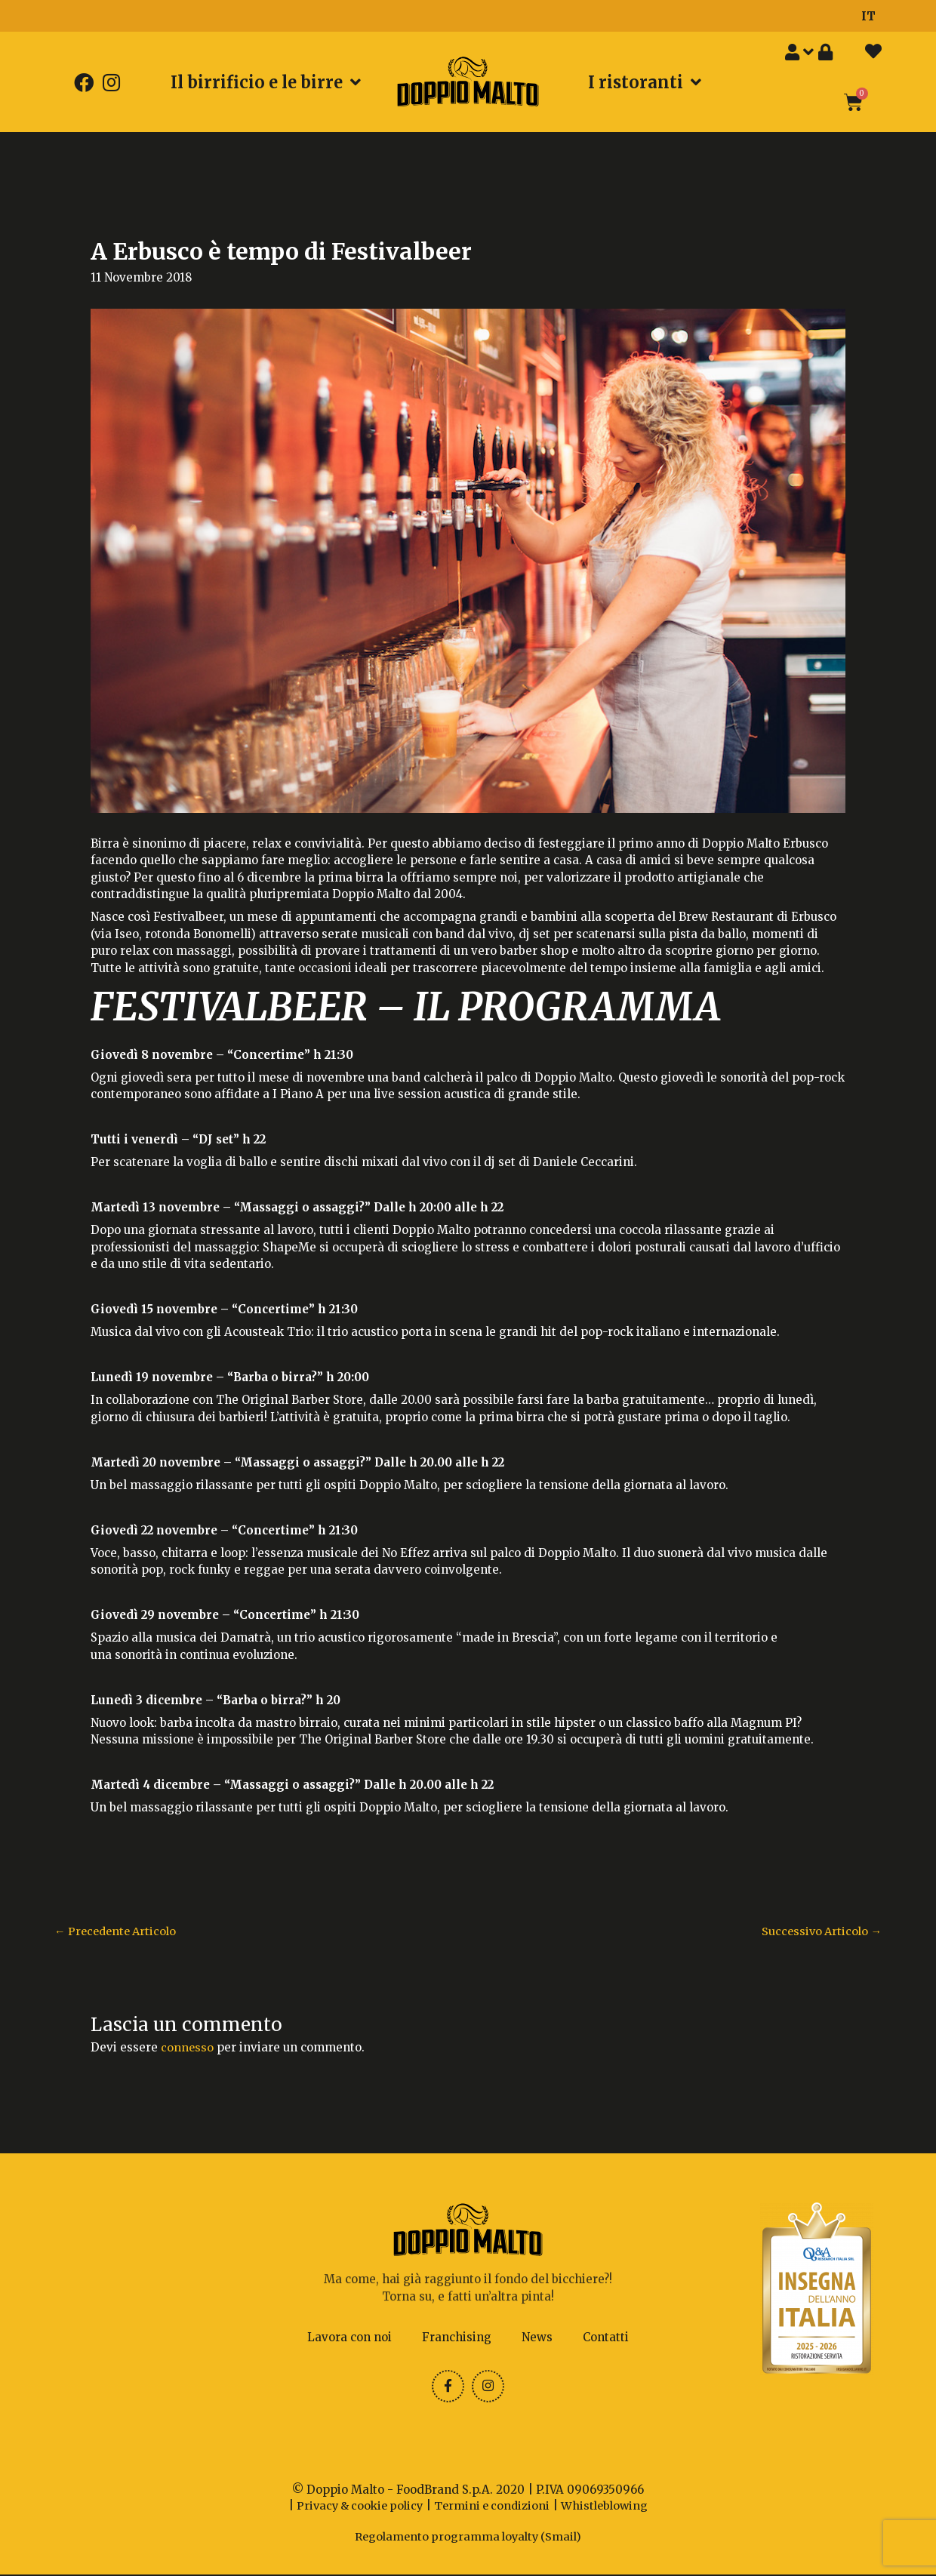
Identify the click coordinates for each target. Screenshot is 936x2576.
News (537, 2337)
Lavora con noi (349, 2337)
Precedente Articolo (118, 1932)
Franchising (456, 2337)
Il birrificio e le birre (266, 82)
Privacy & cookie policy (356, 2507)
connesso (187, 2048)
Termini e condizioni (493, 2507)
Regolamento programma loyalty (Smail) (468, 2538)
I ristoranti (644, 82)
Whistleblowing (609, 2507)
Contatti (606, 2337)
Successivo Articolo (819, 1932)
